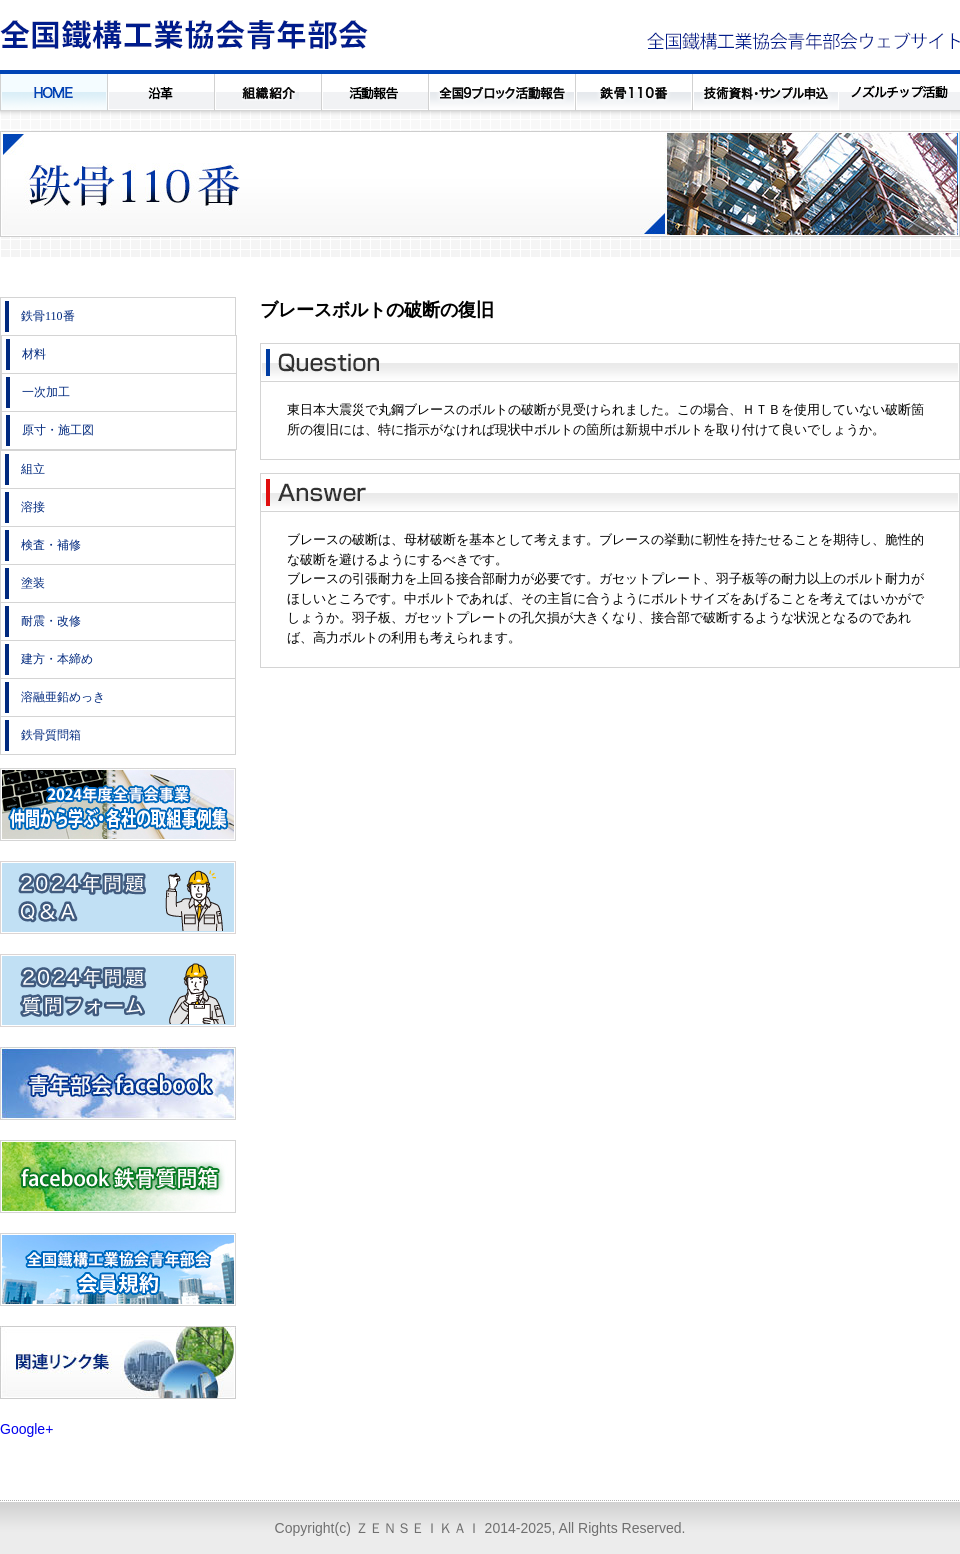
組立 (33, 469)
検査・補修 (51, 545)
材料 (34, 354)
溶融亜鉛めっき (63, 697)
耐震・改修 (51, 621)
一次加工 (46, 392)
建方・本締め (57, 659)
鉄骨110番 (48, 316)
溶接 (33, 507)
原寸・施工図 (58, 430)
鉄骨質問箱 (51, 735)
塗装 (33, 583)
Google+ (26, 1429)
